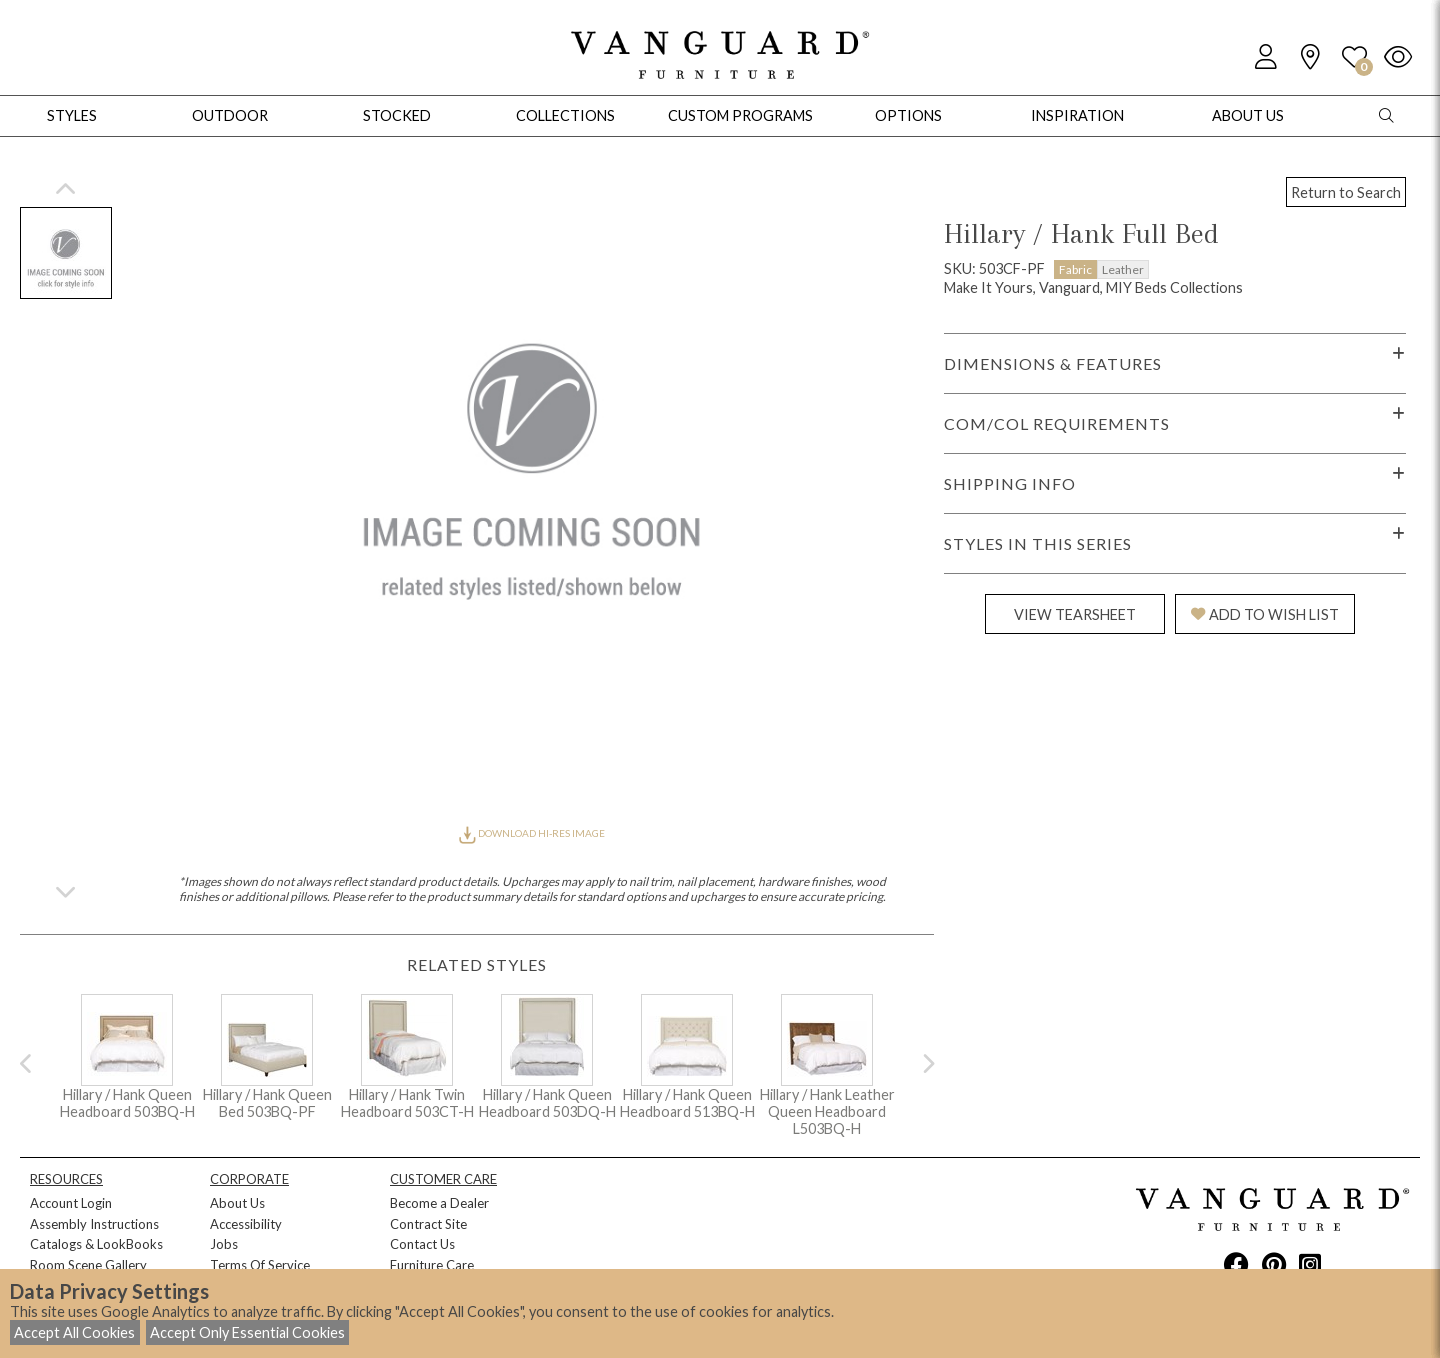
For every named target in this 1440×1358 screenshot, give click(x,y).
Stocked (397, 115)
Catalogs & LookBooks (96, 1244)
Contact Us (422, 1244)
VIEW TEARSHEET (1075, 614)
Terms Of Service (260, 1265)
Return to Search (1346, 192)
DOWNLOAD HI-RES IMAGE (532, 833)
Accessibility (246, 1224)
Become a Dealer (439, 1203)
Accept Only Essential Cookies (247, 1332)
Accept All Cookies (74, 1332)
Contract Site (428, 1224)
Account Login (71, 1203)
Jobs (224, 1244)
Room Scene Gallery (88, 1265)
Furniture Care (432, 1265)
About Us (237, 1203)
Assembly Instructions (94, 1224)
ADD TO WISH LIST (1265, 614)
